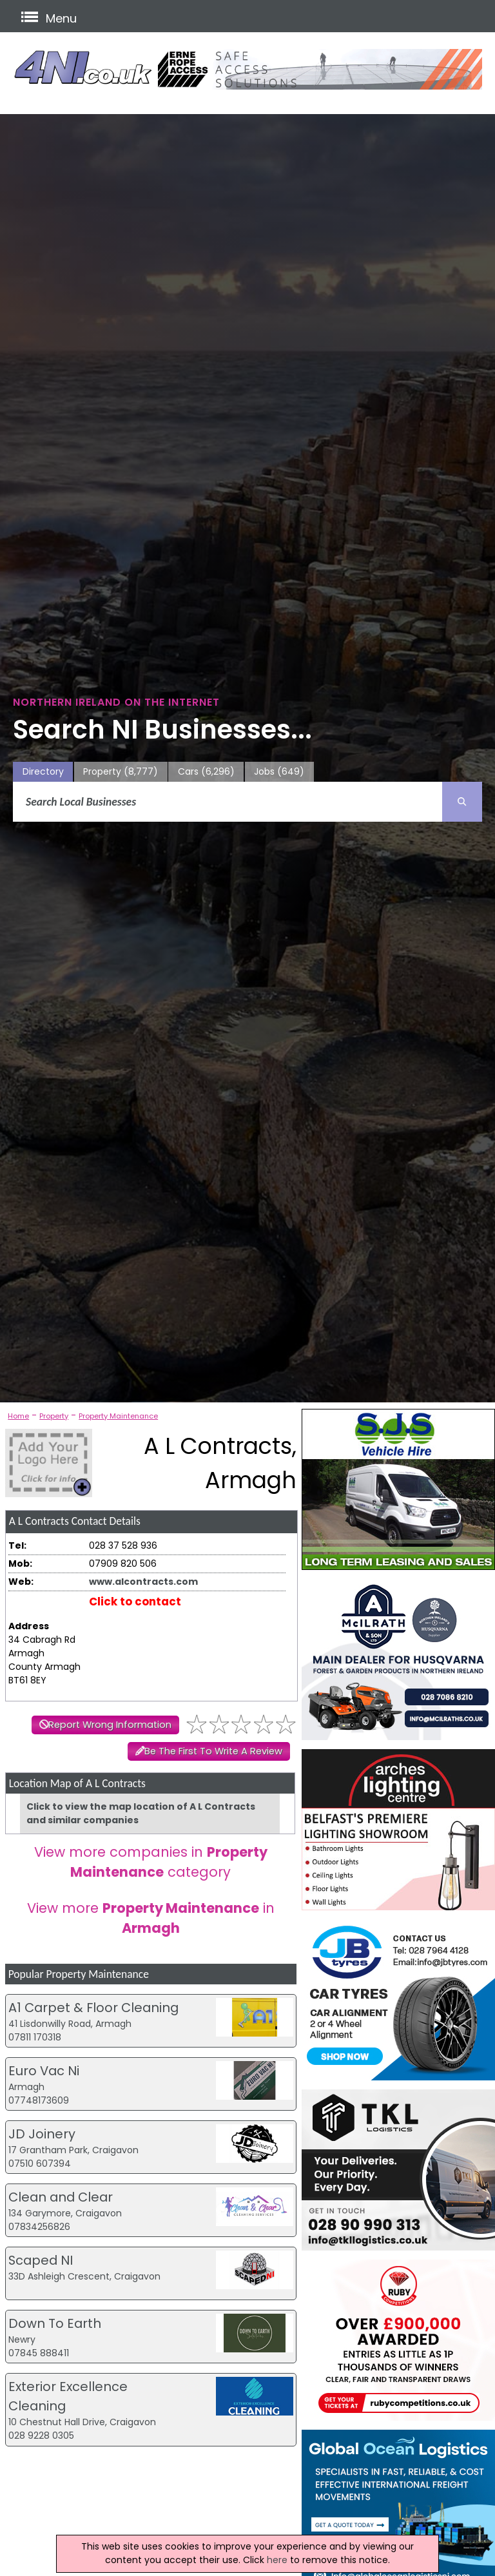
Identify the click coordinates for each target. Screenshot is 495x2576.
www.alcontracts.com (143, 1581)
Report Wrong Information (109, 1724)
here (277, 2559)
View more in (151, 1918)
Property (120, 772)
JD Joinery (41, 2134)
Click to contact (135, 1601)
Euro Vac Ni (43, 2071)
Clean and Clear (60, 2197)
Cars (206, 772)
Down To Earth (54, 2323)
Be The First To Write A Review (213, 1751)
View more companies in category (150, 1862)
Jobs (279, 772)
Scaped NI (40, 2260)
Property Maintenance (118, 1416)
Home (18, 1416)
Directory (43, 771)
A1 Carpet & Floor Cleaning (93, 2008)
